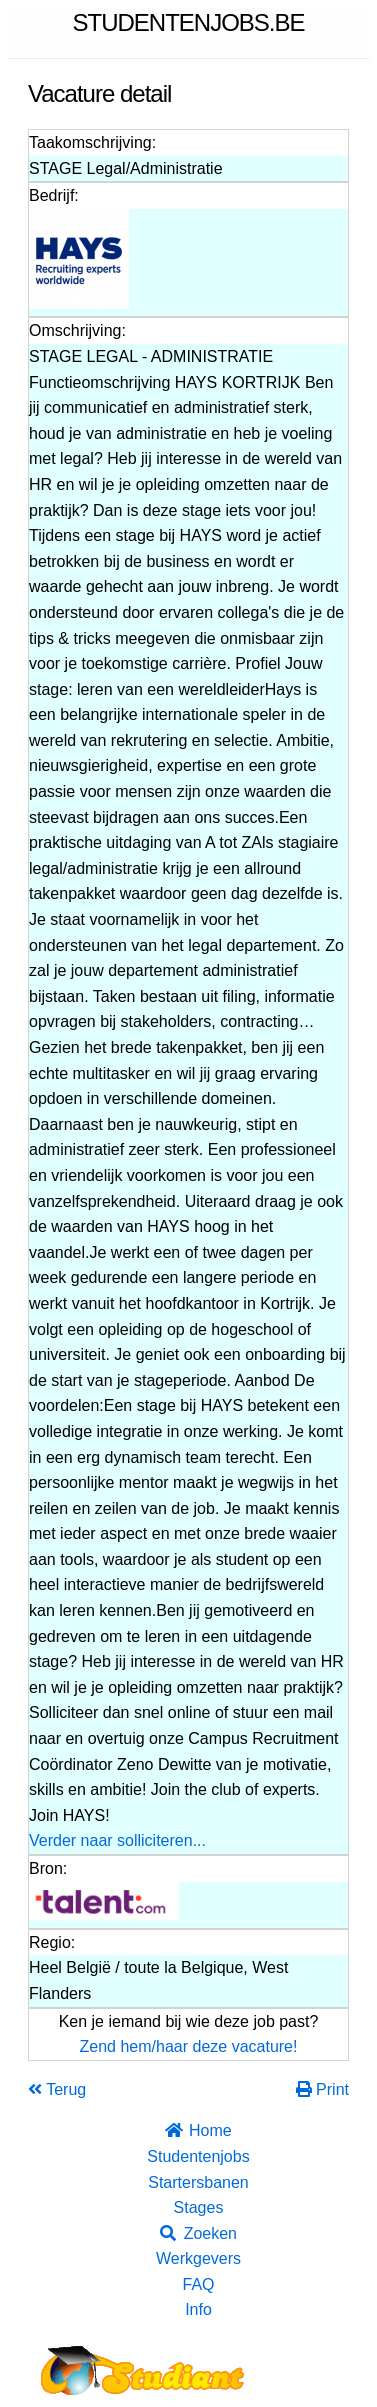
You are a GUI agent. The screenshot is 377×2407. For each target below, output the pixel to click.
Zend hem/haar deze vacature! (189, 2046)
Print (322, 2089)
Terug (57, 2089)
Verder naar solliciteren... (117, 1840)
